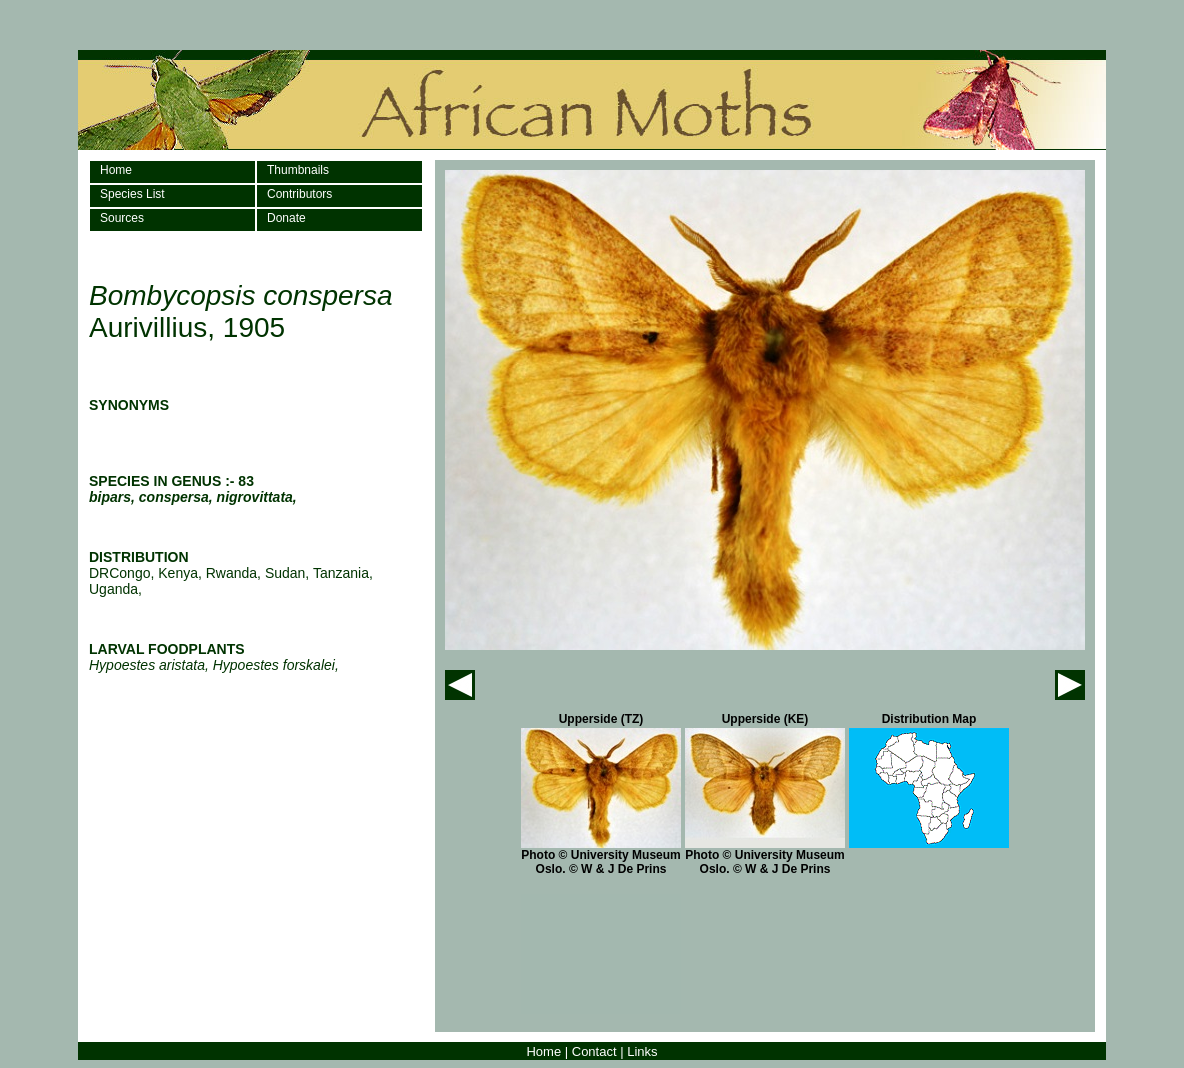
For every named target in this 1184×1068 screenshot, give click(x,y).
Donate (286, 218)
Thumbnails (298, 170)
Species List (132, 194)
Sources (122, 218)
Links (642, 1051)
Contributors (299, 194)
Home (116, 170)
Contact (594, 1051)
